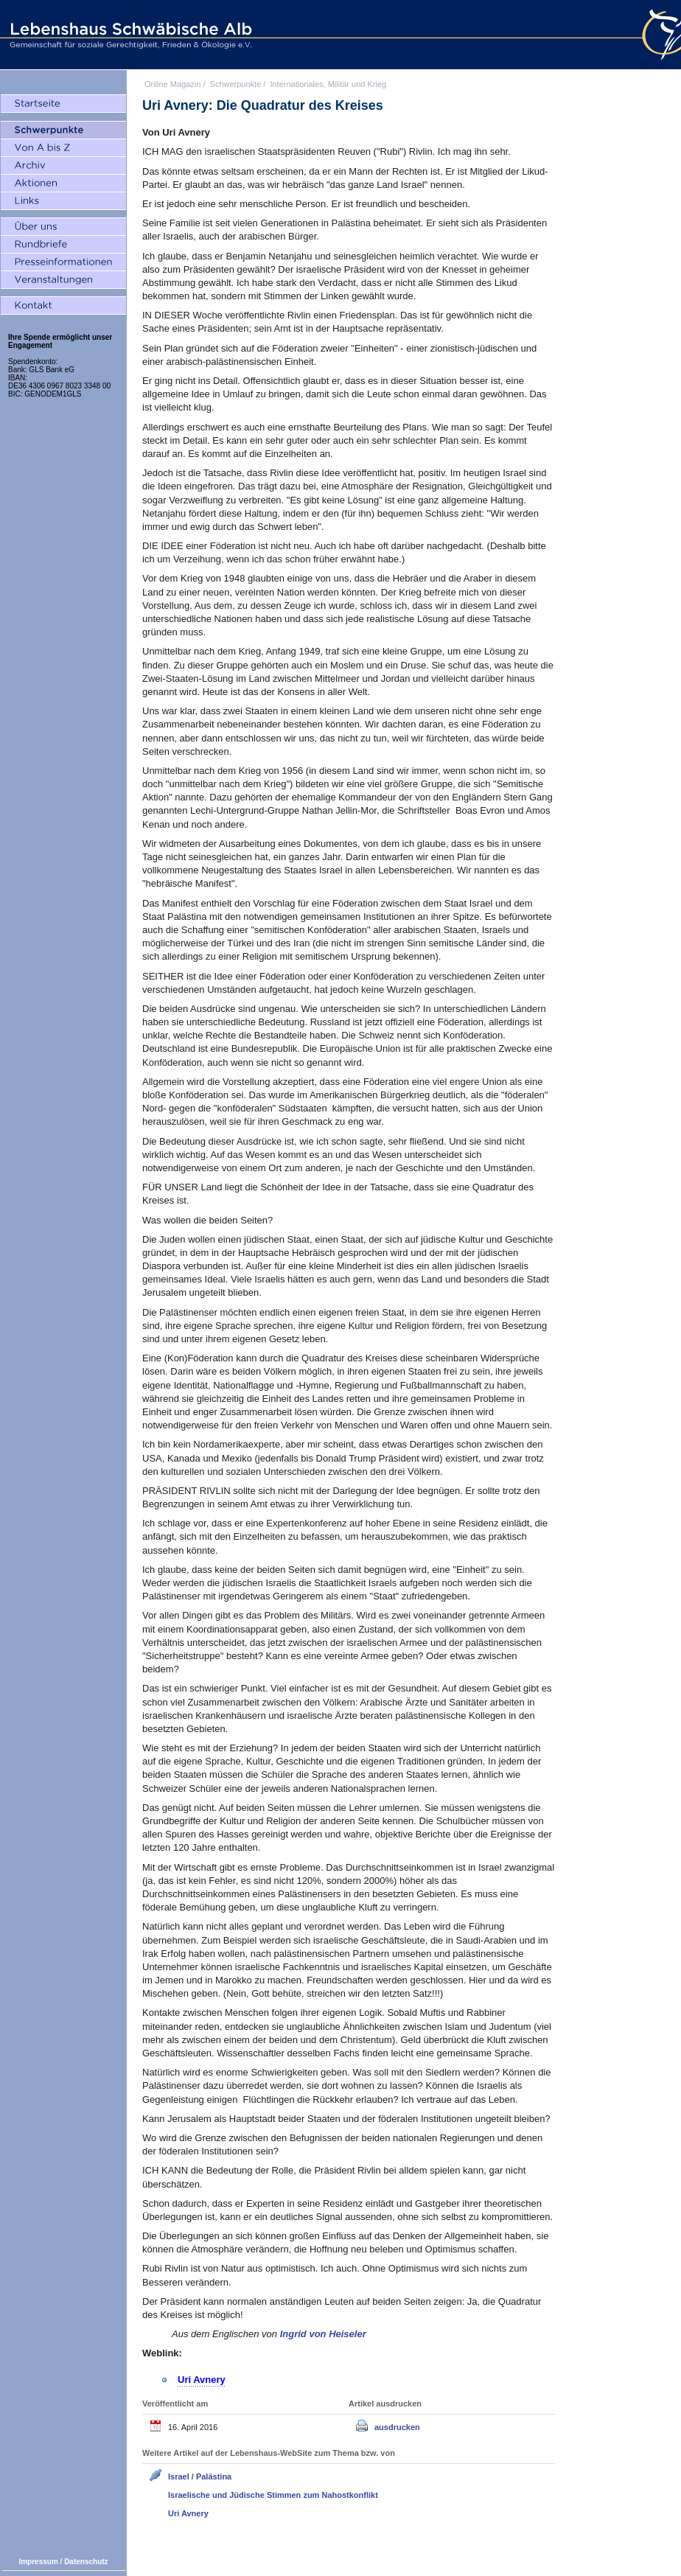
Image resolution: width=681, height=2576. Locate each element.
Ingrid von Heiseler (323, 2333)
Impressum (37, 2562)
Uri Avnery (188, 2513)
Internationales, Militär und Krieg (328, 84)
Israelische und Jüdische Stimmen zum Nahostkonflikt (273, 2495)
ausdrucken (397, 2427)
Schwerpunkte (236, 84)
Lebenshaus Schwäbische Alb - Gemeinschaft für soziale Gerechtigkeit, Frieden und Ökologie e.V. (129, 34)
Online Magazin (172, 84)
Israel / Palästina (199, 2476)
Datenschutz (86, 2562)
